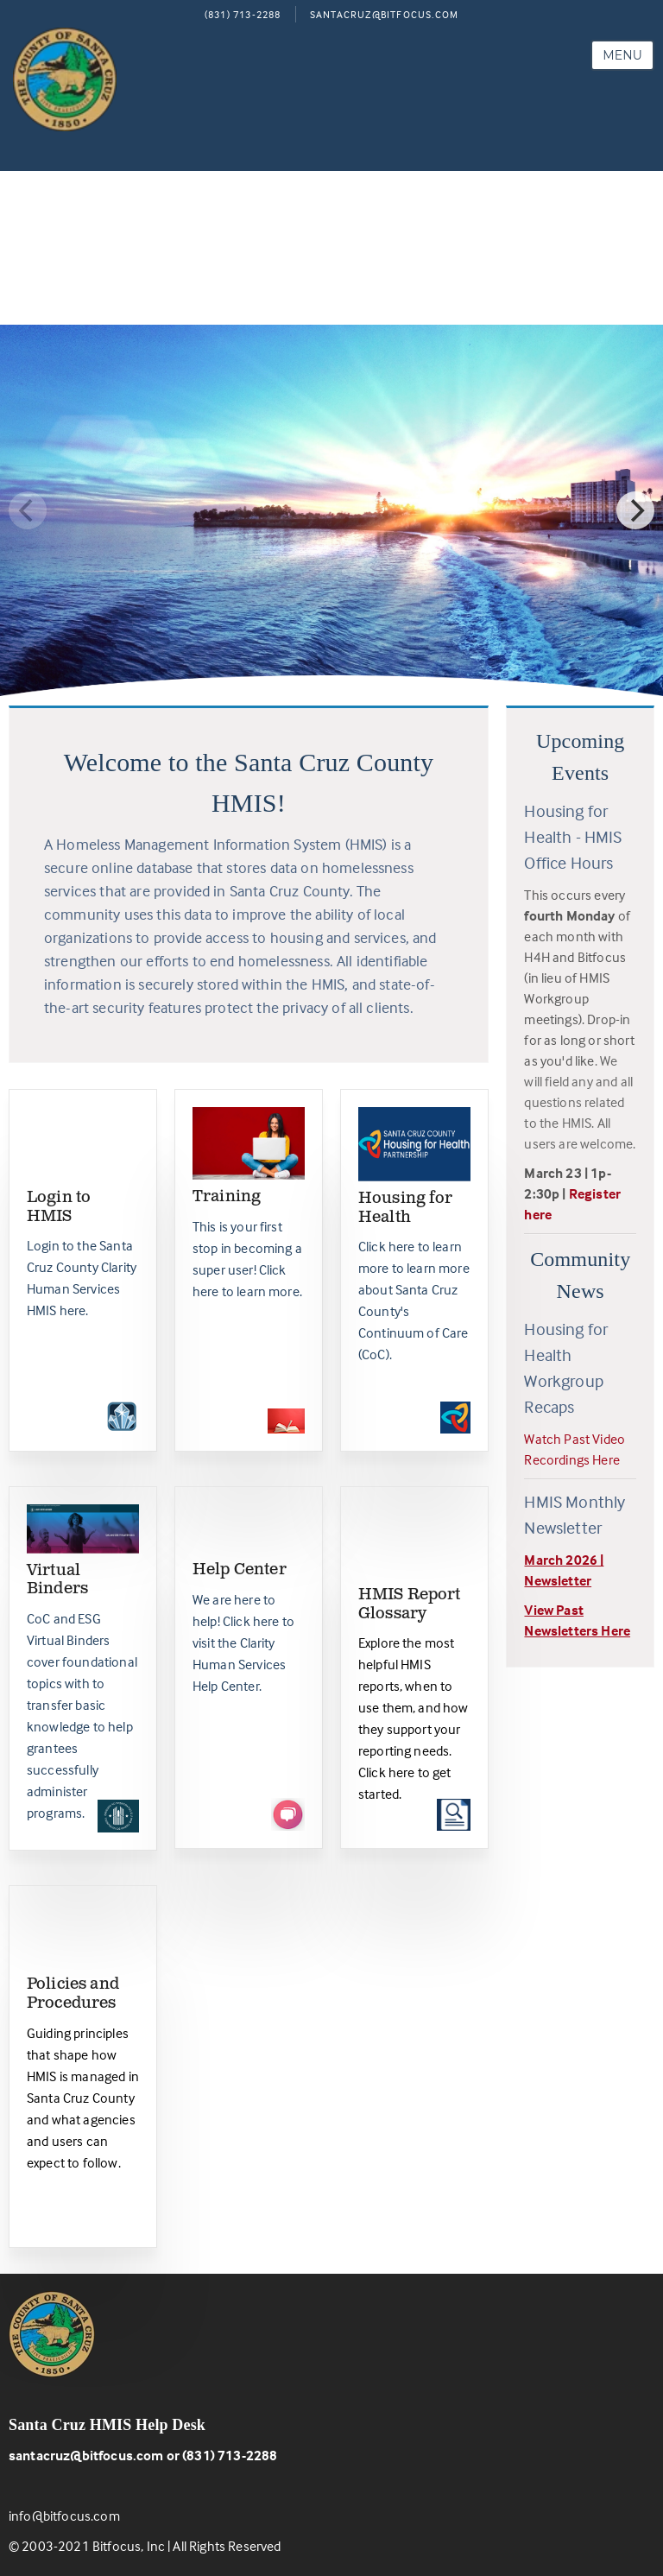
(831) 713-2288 (243, 14)
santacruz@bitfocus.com (86, 2455)
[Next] (635, 510)
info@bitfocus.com (64, 2515)
